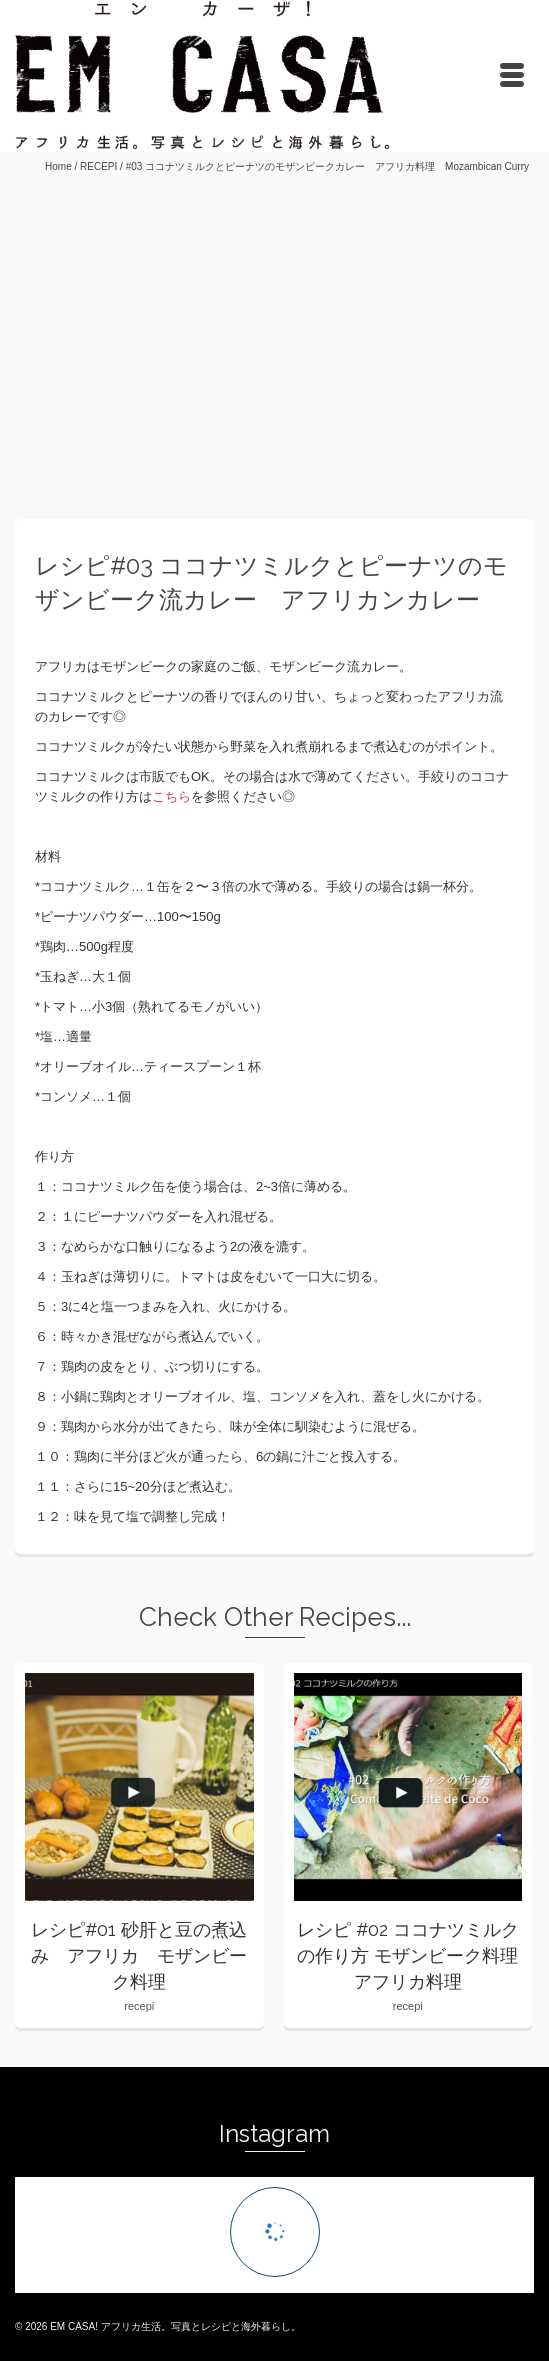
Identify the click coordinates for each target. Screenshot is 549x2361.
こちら (171, 796)
